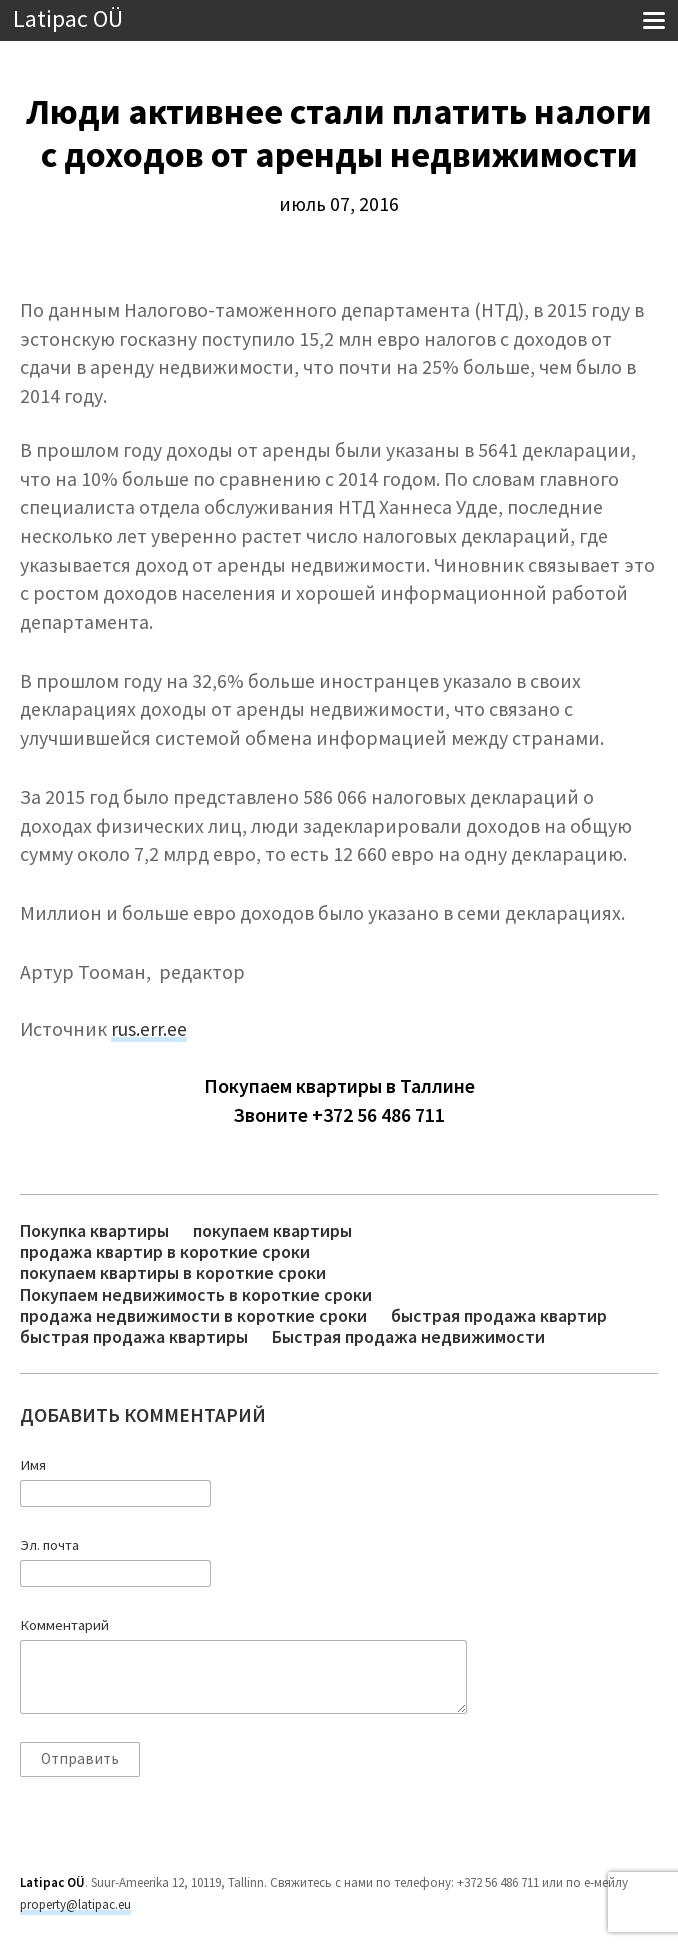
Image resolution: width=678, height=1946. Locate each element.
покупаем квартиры (272, 1230)
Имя (33, 1465)
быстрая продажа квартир (499, 1315)
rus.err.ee (149, 1029)
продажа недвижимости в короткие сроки (193, 1315)
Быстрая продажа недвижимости (408, 1336)
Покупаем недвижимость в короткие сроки (196, 1294)
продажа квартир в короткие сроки (165, 1251)
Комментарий (64, 1625)
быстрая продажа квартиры (134, 1336)
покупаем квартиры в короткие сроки (173, 1272)
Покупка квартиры (94, 1230)
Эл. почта (49, 1545)
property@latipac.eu (75, 1904)
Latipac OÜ (68, 19)
